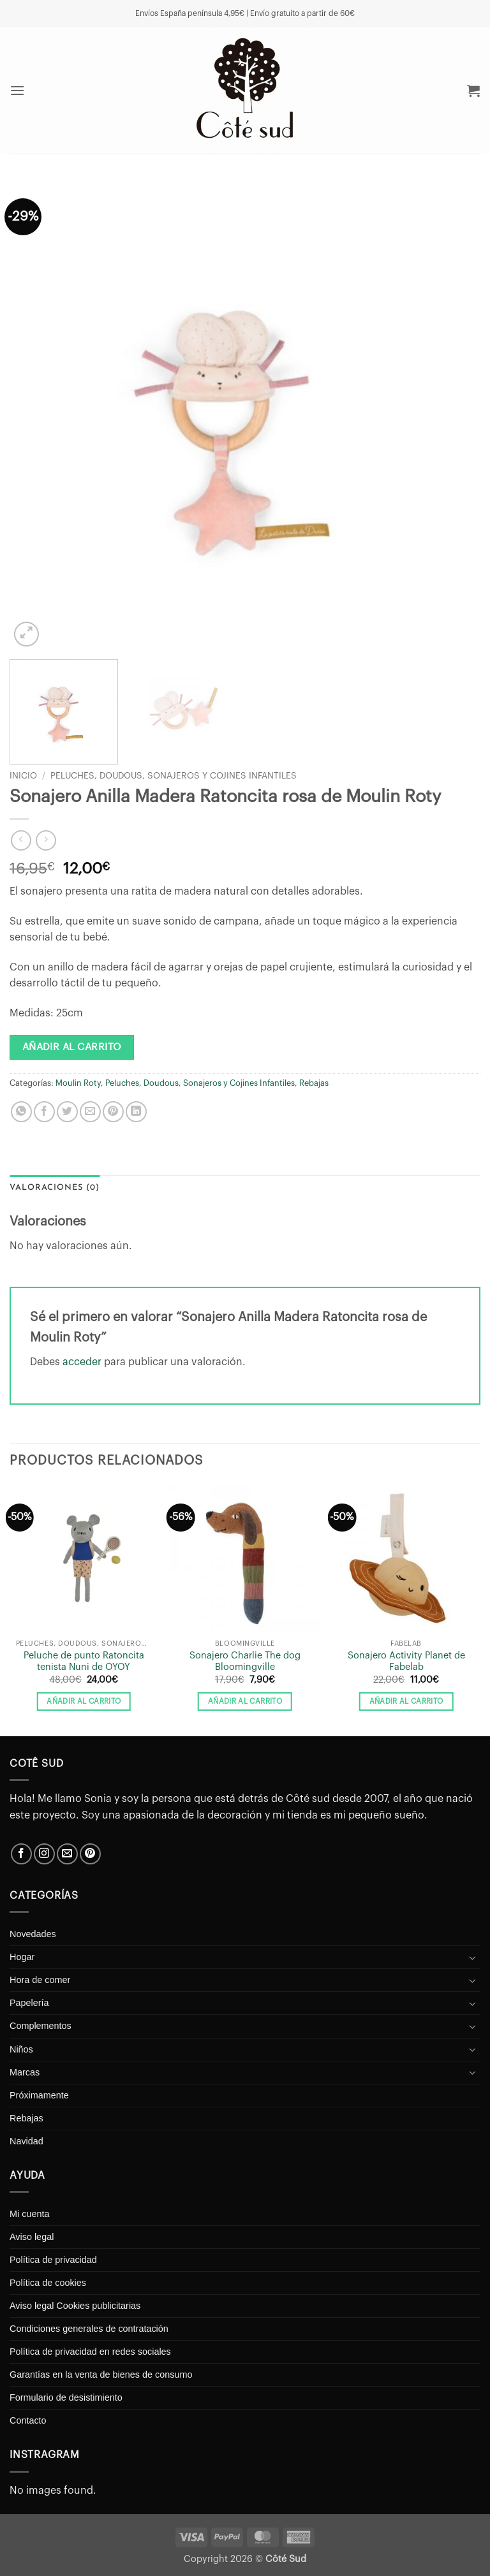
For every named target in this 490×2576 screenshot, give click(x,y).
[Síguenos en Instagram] (44, 1853)
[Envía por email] (90, 1111)
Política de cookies (48, 2283)
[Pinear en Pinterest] (113, 1111)
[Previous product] (46, 840)
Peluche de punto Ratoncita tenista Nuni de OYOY (84, 1661)
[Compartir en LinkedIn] (136, 1111)
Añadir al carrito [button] (84, 1701)
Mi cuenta (29, 2214)
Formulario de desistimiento (66, 2397)
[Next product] (21, 840)
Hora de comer (40, 1980)
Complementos (40, 2026)
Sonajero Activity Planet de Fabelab (406, 1661)
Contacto (28, 2420)
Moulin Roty (78, 1083)
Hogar (22, 1957)
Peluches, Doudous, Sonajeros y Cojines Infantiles (173, 776)
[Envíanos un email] (67, 1853)
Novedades (33, 1934)
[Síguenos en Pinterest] (90, 1853)
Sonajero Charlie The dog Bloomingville (245, 1661)
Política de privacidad (53, 2260)
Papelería (29, 2003)
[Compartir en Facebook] (44, 1111)
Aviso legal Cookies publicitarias (75, 2306)
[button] (18, 90)
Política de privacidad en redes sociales (90, 2351)
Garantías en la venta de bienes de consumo (101, 2374)
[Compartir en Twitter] (67, 1111)
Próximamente (39, 2095)
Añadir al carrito (72, 1047)
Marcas (25, 2072)
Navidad (26, 2141)
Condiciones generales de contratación (89, 2329)
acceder (82, 1362)
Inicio (23, 776)
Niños (21, 2049)
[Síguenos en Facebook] (21, 1853)
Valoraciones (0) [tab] (55, 1187)
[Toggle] (472, 1957)
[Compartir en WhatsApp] (21, 1111)
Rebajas (314, 1083)
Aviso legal (32, 2237)
